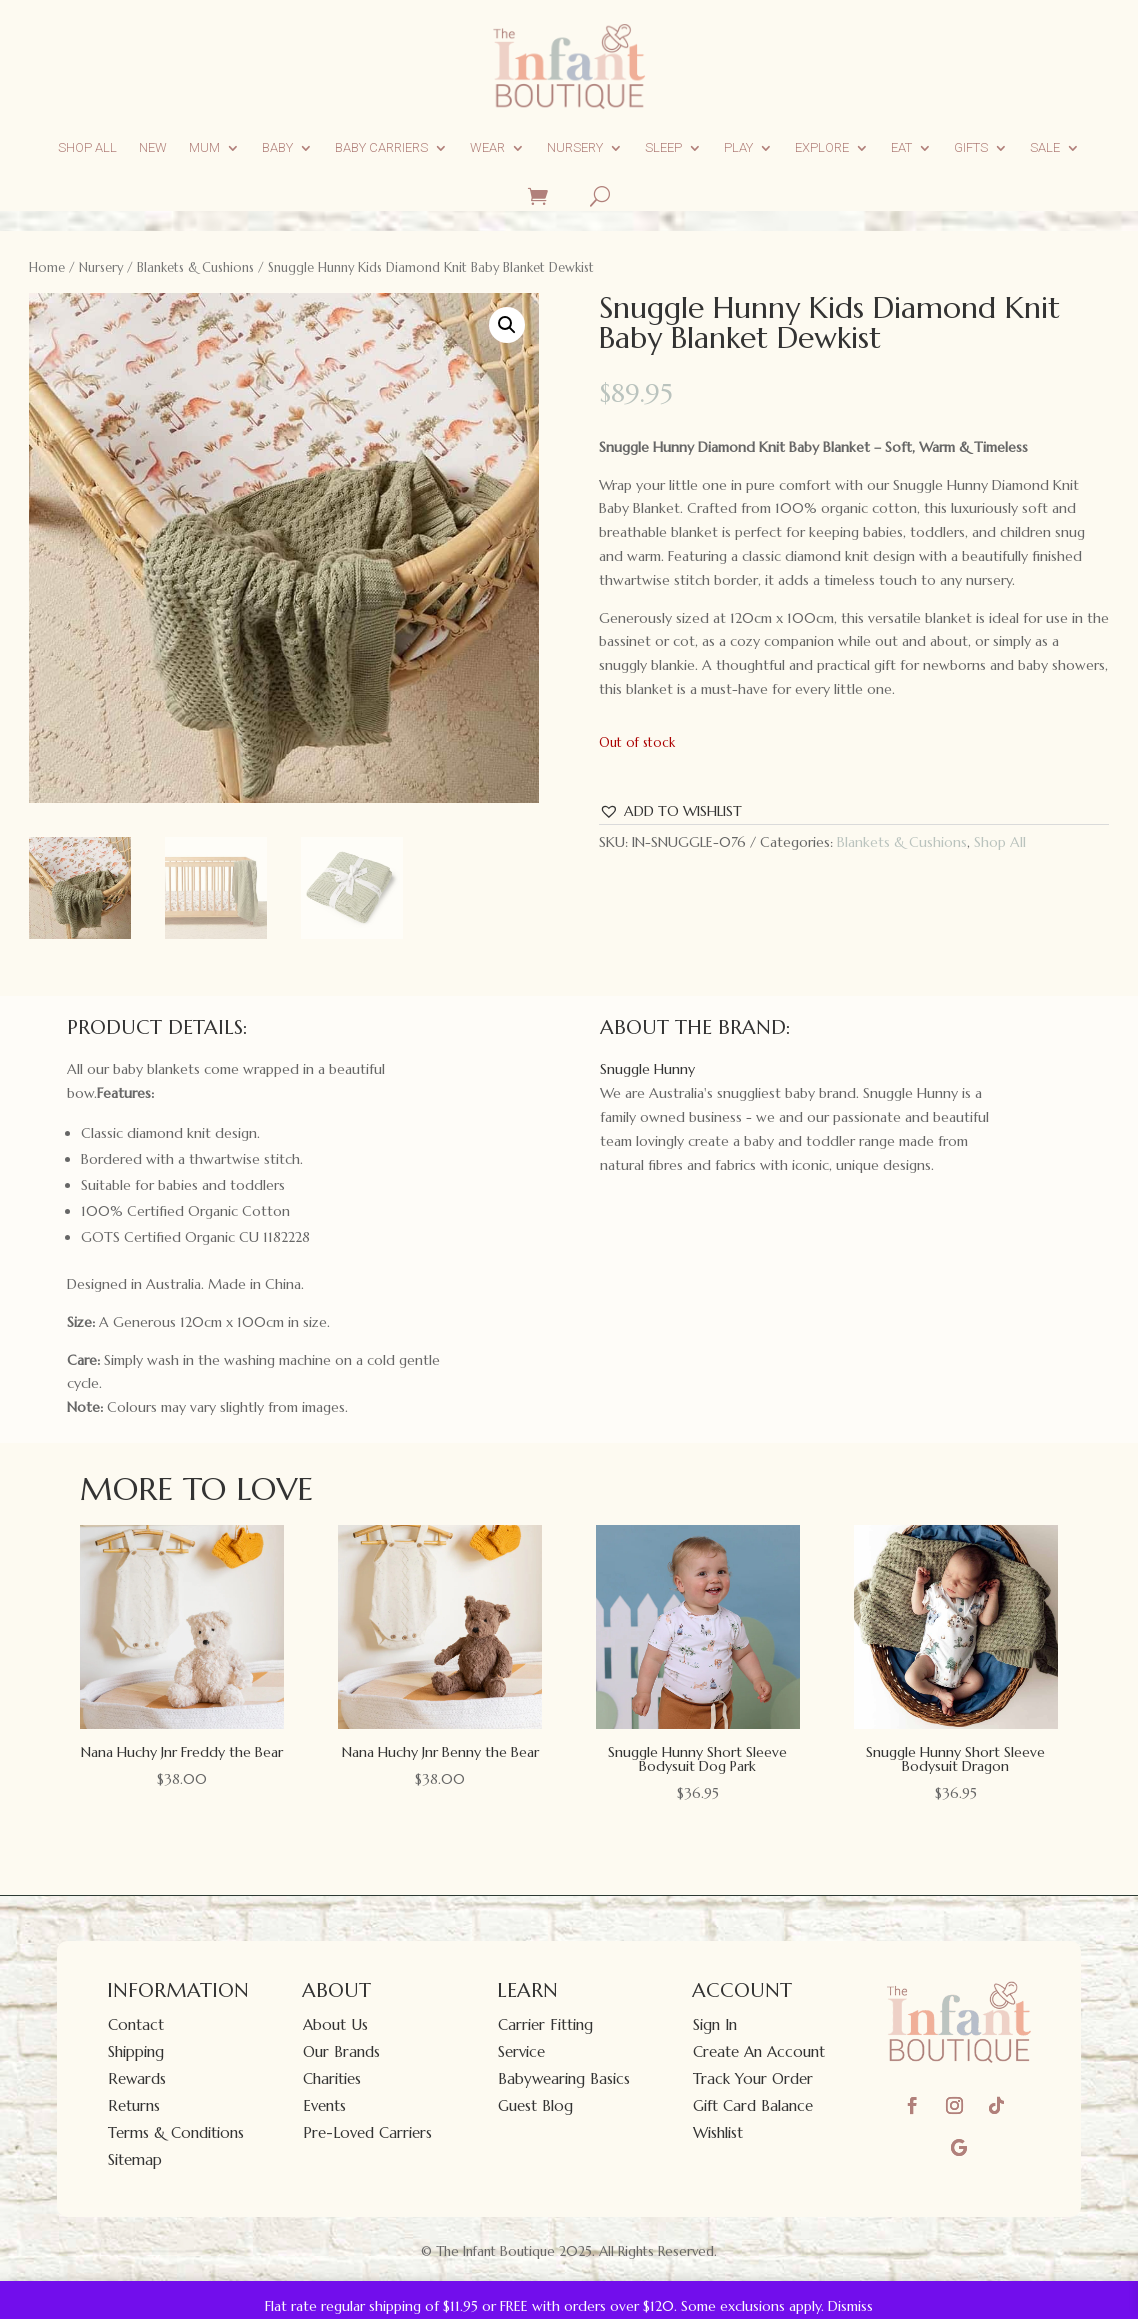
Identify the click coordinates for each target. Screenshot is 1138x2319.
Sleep (663, 147)
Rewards (137, 2078)
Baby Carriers (381, 147)
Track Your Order (753, 2078)
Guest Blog (535, 2105)
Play (738, 147)
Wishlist (718, 2132)
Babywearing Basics (564, 2078)
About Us (335, 2024)
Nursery (575, 147)
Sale (1045, 147)
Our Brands (341, 2051)
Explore (822, 147)
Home (47, 267)
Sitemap (135, 2159)
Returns (134, 2105)
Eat (901, 147)
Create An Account (759, 2051)
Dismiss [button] (850, 2306)
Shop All (87, 147)
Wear (487, 147)
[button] (507, 325)
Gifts (971, 147)
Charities (332, 2078)
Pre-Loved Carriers (367, 2132)
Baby (277, 147)
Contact (136, 2024)
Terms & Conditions (176, 2132)
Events (324, 2105)
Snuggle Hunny (647, 1069)
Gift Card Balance (753, 2105)
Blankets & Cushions (195, 267)
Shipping (136, 2051)
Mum (204, 147)
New (153, 147)
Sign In (715, 2024)
